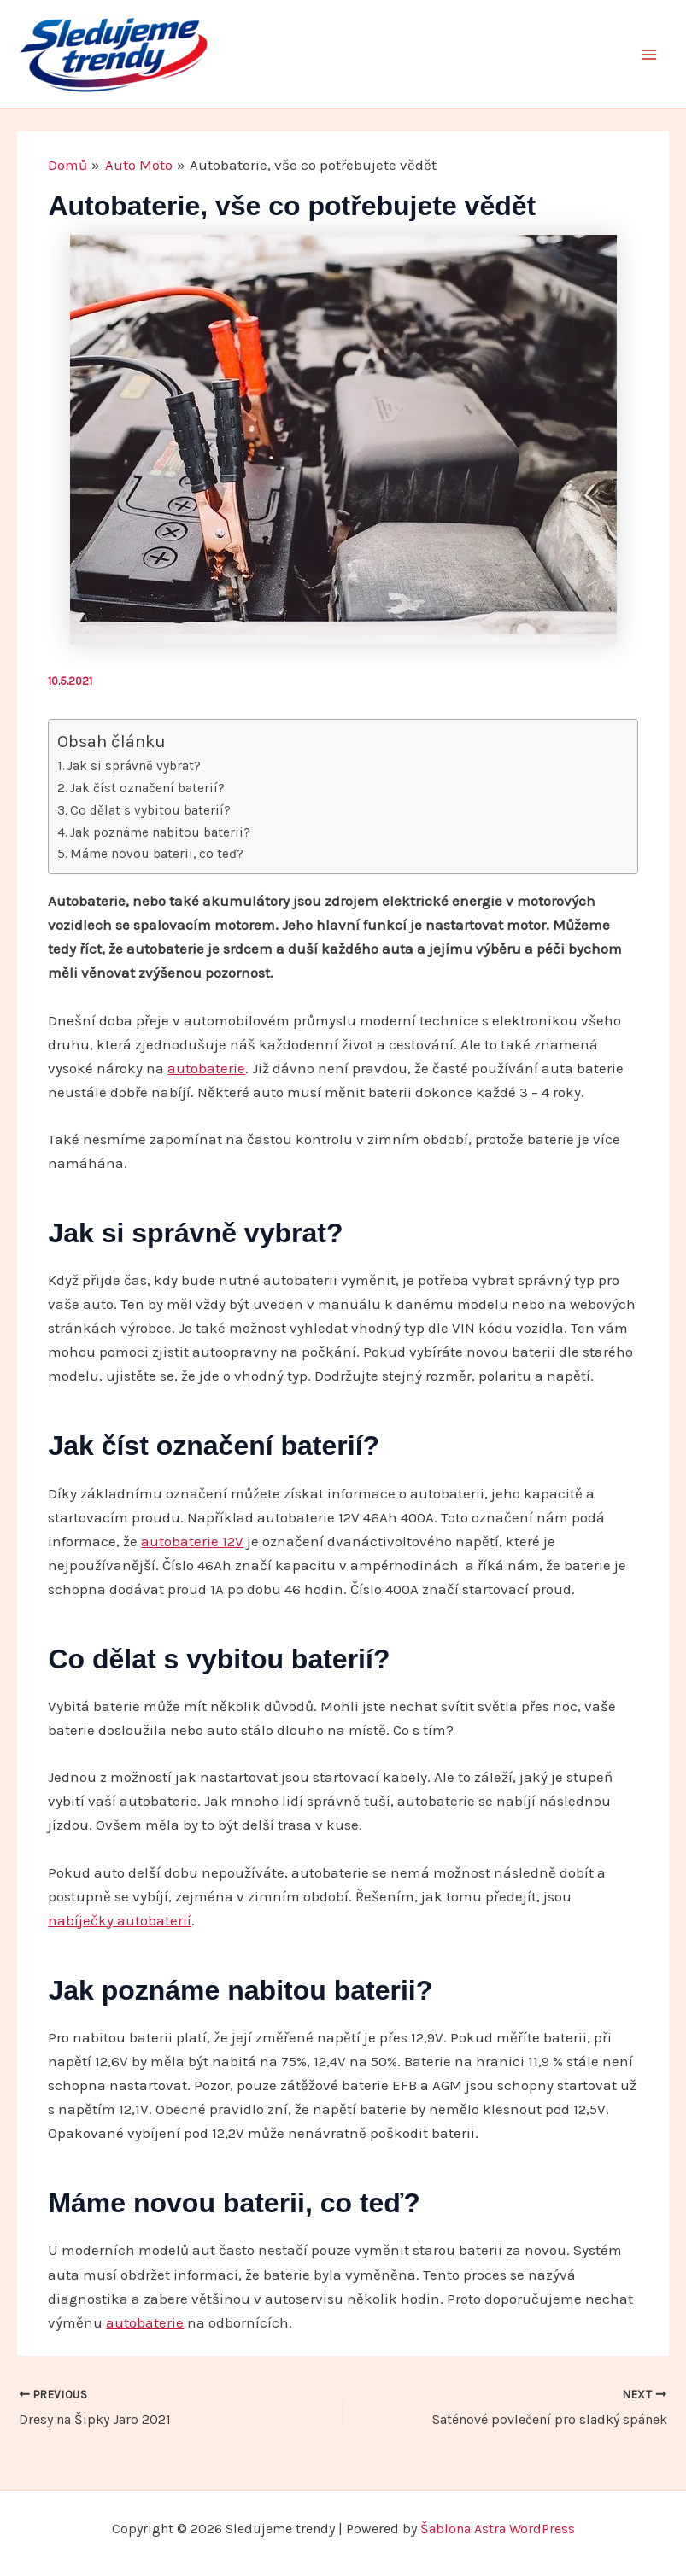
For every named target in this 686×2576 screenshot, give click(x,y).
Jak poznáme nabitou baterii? (160, 832)
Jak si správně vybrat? (134, 766)
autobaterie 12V (192, 1541)
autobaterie (206, 1068)
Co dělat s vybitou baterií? (150, 810)
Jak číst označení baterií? (147, 788)
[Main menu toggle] (650, 54)
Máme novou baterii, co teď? (156, 854)
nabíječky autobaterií (119, 1920)
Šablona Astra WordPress (497, 2529)
